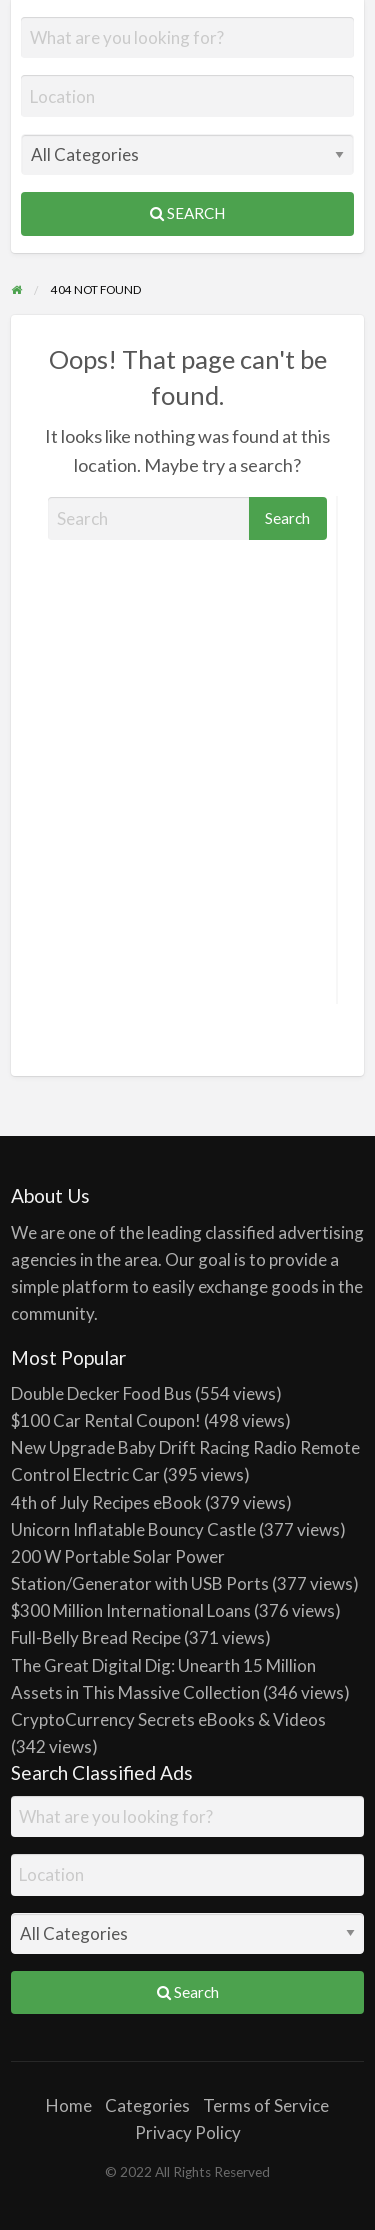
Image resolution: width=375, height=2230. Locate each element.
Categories (147, 2105)
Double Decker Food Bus (101, 1393)
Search (187, 213)
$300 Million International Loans (131, 1610)
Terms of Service (266, 2105)
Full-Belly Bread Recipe (96, 1637)
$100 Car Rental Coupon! (106, 1420)
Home (69, 2105)
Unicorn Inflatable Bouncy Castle (133, 1529)
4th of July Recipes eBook (106, 1502)
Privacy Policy (188, 2132)
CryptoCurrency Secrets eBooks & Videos (168, 1719)
